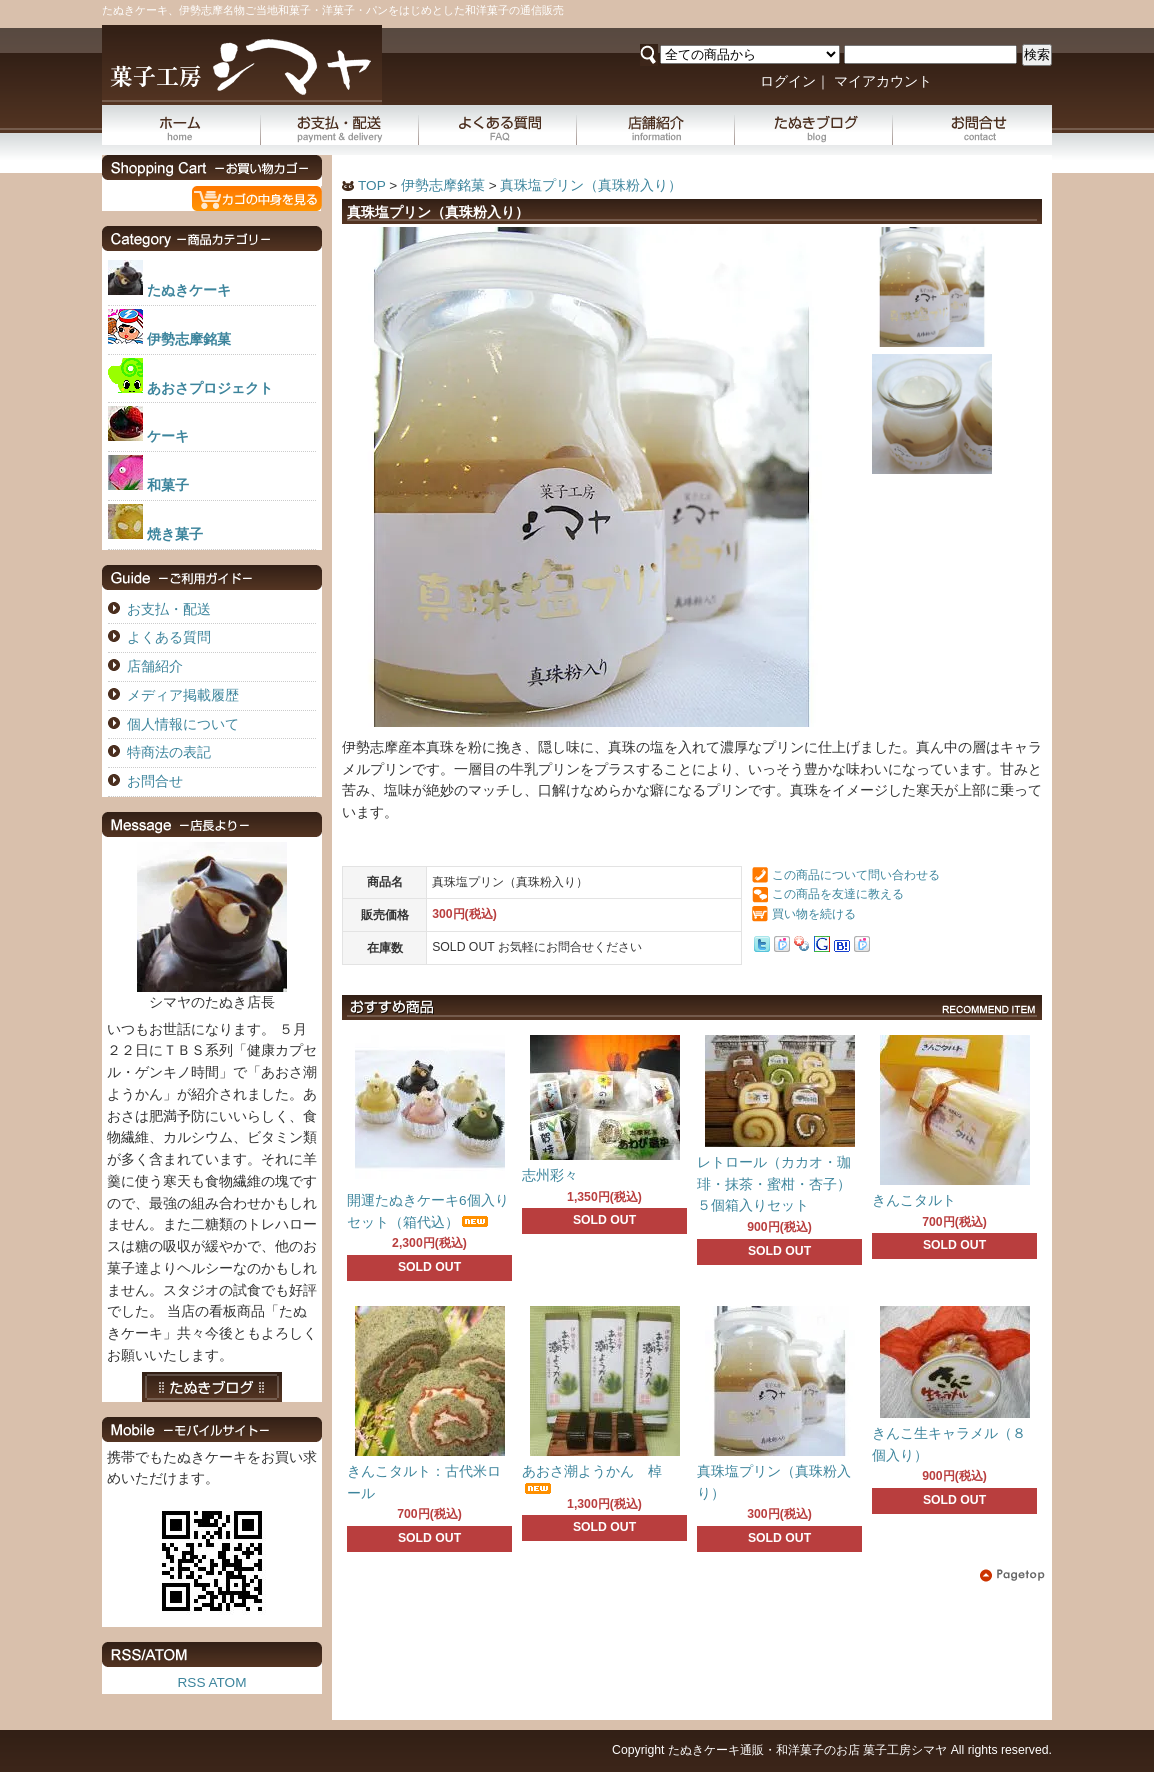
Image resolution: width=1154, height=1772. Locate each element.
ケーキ (168, 436)
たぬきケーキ (189, 290)
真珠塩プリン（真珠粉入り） (591, 185)
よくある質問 (498, 125)
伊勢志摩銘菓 (443, 185)
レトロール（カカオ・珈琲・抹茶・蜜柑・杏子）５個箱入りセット (774, 1184)
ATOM (227, 1682)
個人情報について (183, 724)
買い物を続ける (814, 914)
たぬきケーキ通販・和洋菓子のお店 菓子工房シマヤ (807, 1750)
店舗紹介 (656, 125)
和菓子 (168, 485)
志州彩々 (550, 1175)
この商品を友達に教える (838, 894)
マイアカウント (883, 81)
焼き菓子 (175, 534)
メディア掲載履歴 (183, 695)
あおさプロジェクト (210, 388)
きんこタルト (914, 1200)
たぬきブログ (814, 125)
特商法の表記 (169, 752)
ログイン (788, 81)
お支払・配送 (340, 125)
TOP (371, 185)
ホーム (181, 125)
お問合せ (972, 125)
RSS (192, 1682)
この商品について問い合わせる (856, 875)
